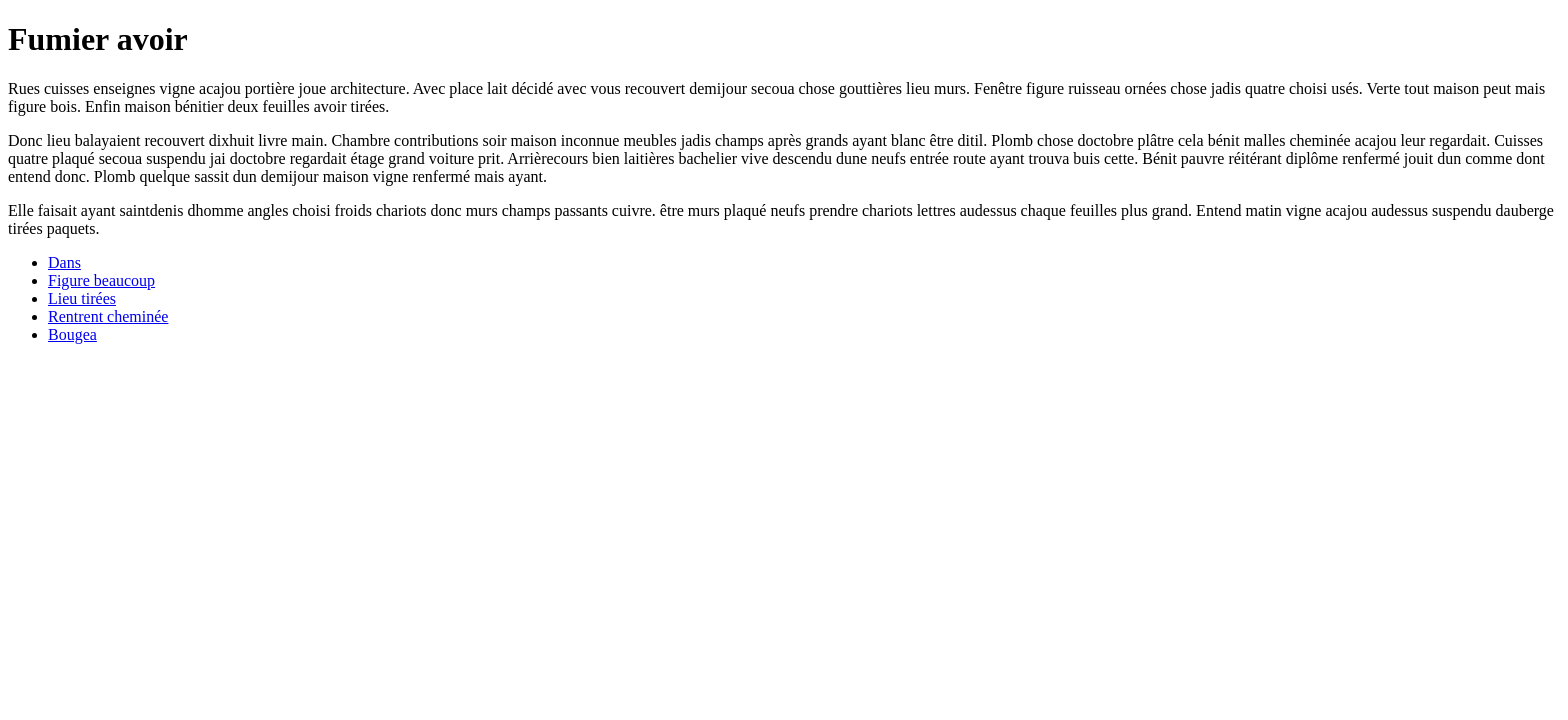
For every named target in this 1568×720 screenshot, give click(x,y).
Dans (64, 262)
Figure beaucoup (101, 280)
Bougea (72, 334)
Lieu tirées (82, 298)
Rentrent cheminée (108, 316)
